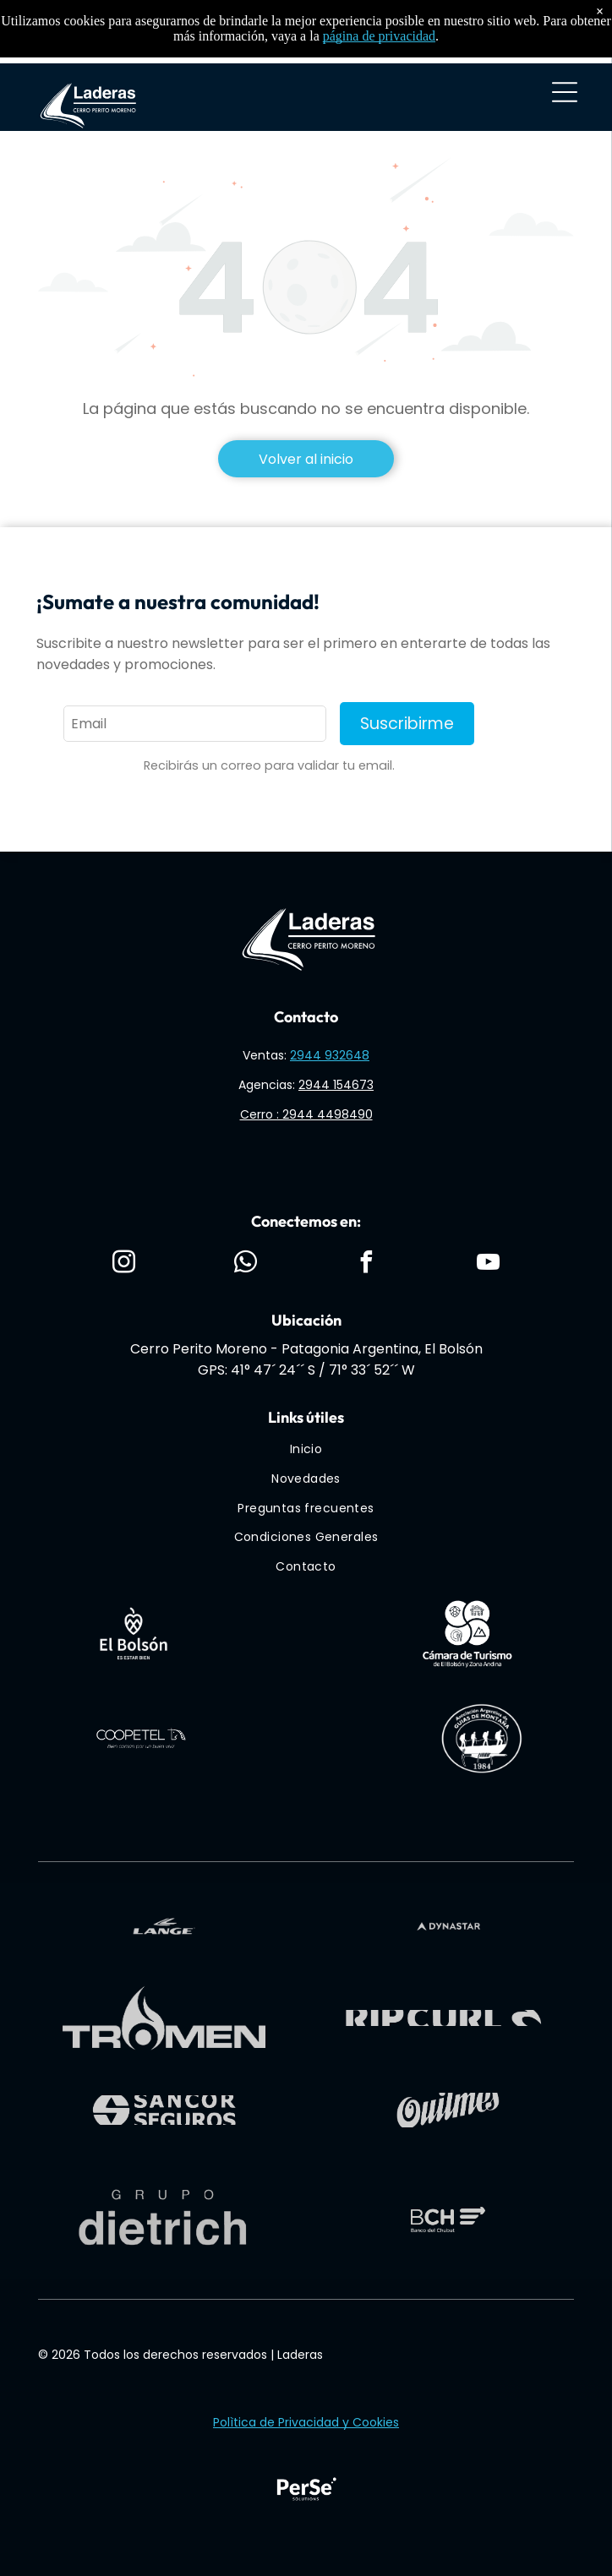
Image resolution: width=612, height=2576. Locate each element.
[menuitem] (306, 1450)
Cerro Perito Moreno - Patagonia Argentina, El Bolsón (306, 1349)
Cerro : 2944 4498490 (306, 1114)
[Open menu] (564, 92)
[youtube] (488, 1264)
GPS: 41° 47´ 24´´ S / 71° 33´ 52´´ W (306, 1370)
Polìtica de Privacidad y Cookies (306, 2422)
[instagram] (123, 1264)
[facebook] (367, 1264)
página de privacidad (379, 36)
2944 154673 (336, 1084)
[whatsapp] (245, 1264)
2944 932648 (329, 1055)
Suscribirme (407, 723)
